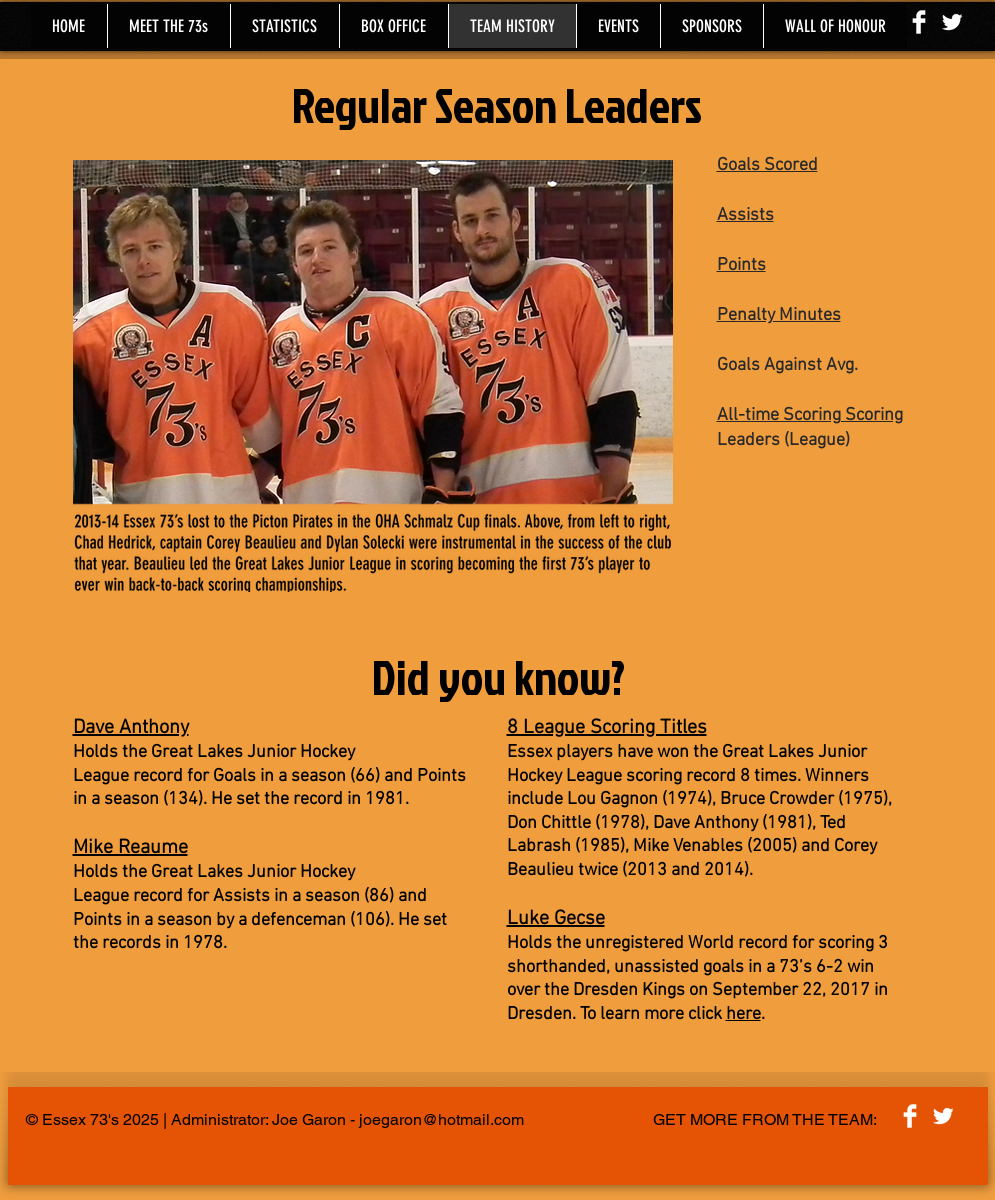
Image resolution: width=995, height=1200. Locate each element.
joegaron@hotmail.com (441, 1119)
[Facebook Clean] (919, 22)
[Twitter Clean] (952, 22)
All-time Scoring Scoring (810, 415)
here (743, 1014)
